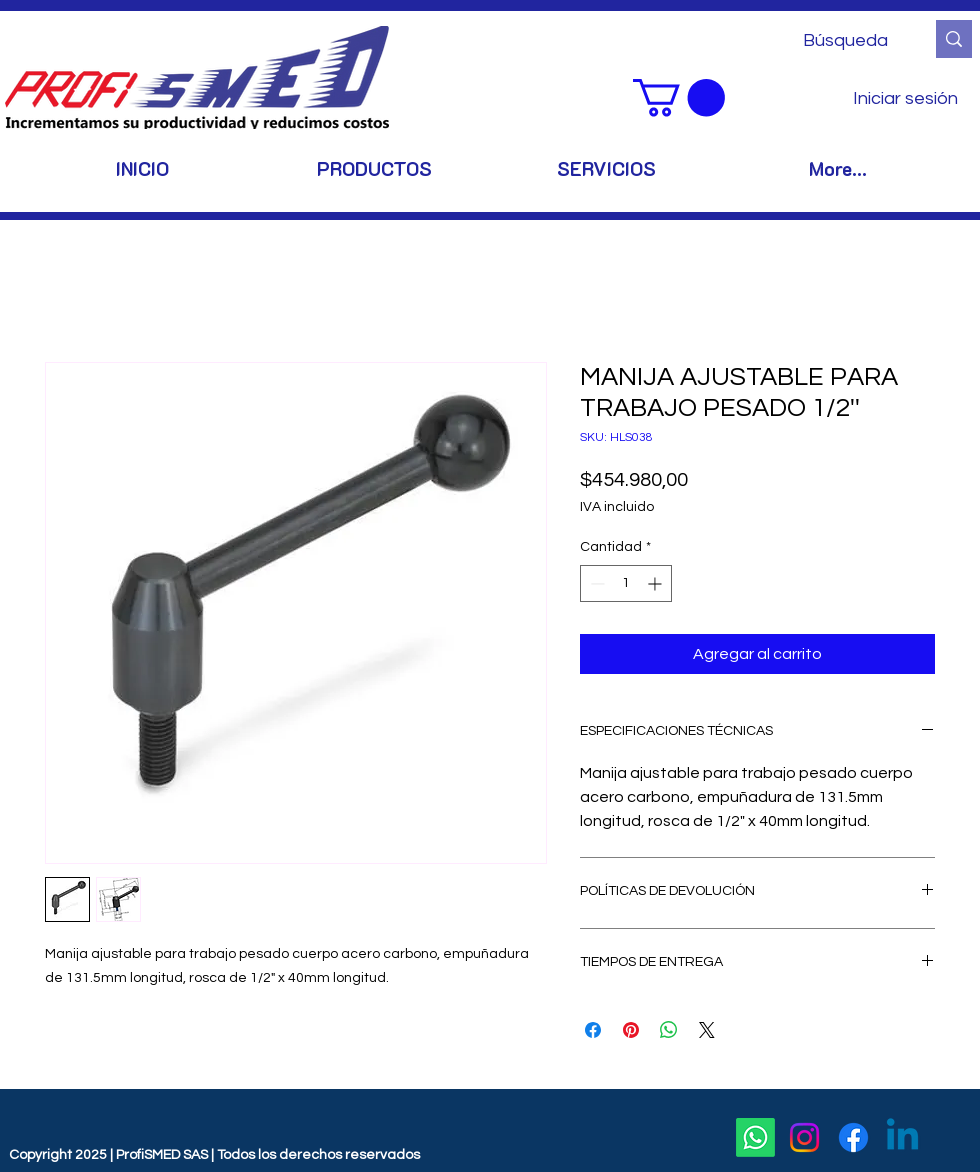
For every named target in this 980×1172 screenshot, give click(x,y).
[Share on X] (707, 1030)
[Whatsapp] (755, 1137)
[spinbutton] (626, 583)
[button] (679, 98)
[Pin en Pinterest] (631, 1030)
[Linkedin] (902, 1137)
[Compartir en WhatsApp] (669, 1030)
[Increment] (656, 583)
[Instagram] (804, 1137)
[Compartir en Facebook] (593, 1030)
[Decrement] (595, 583)
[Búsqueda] (848, 40)
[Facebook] (853, 1137)
